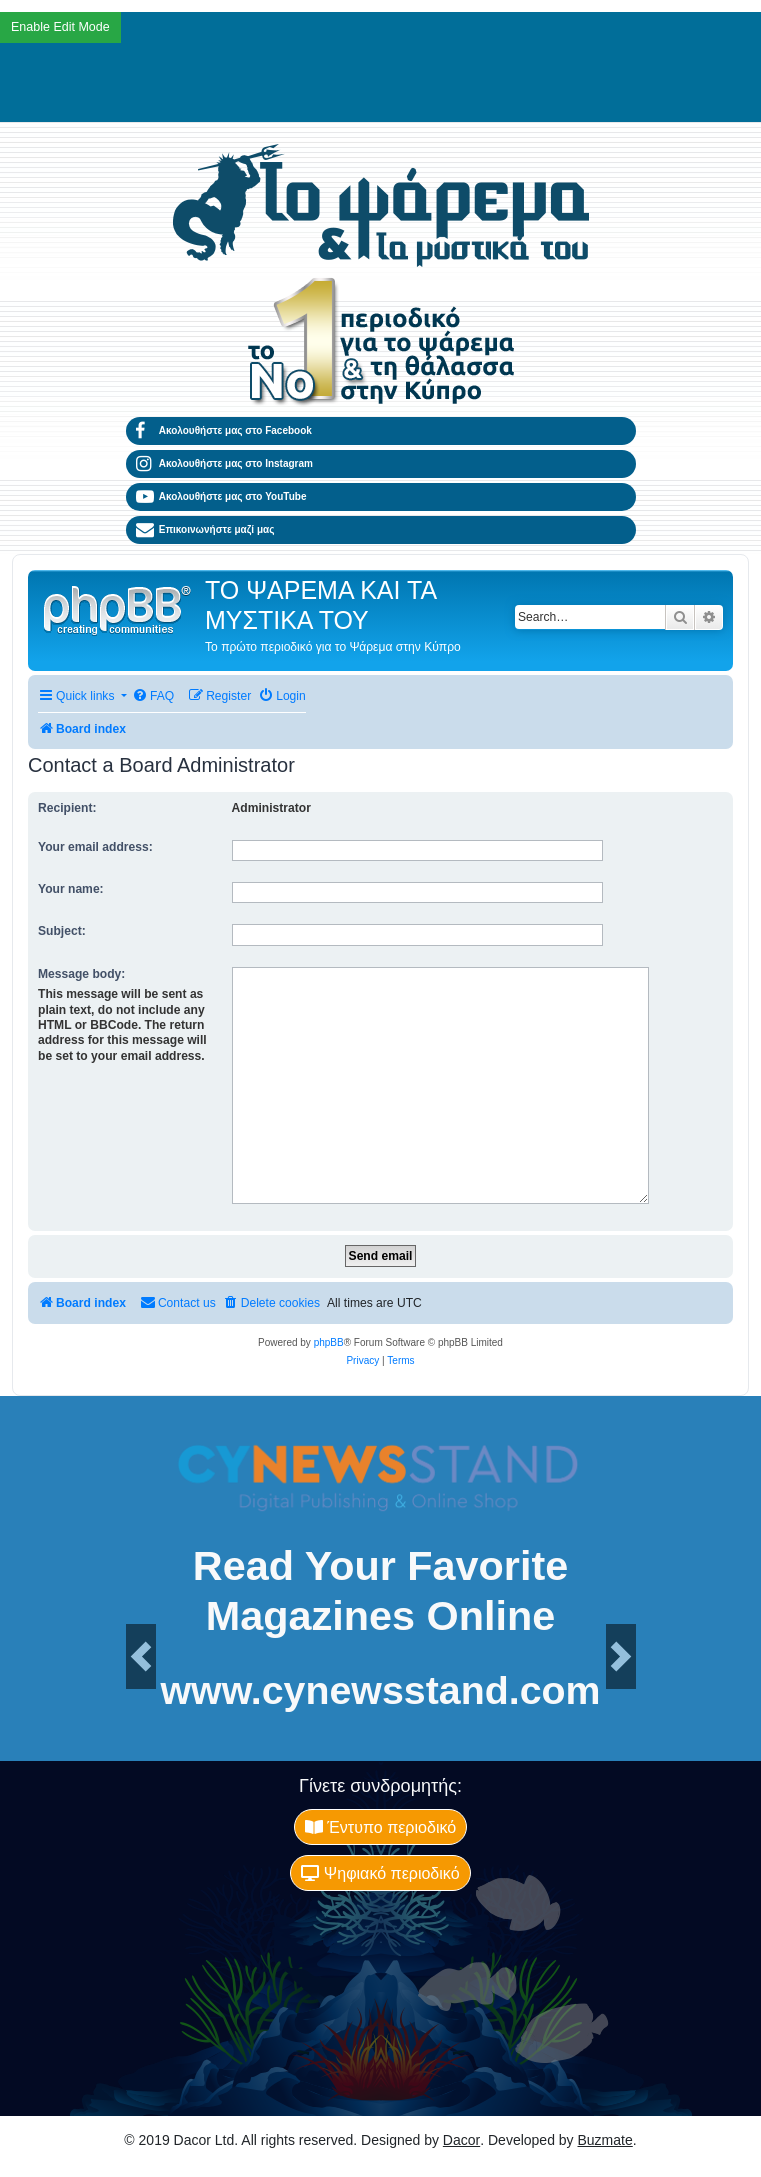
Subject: (62, 931)
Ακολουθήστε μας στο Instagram (224, 464)
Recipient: (67, 808)
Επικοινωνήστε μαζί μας (205, 530)
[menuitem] (153, 696)
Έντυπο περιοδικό (380, 1827)
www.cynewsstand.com (380, 1690)
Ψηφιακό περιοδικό (380, 1873)
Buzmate (605, 2140)
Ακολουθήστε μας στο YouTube (221, 497)
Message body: (81, 974)
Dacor (461, 2140)
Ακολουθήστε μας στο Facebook (224, 431)
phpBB (329, 1342)
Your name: (71, 889)
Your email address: (95, 847)
